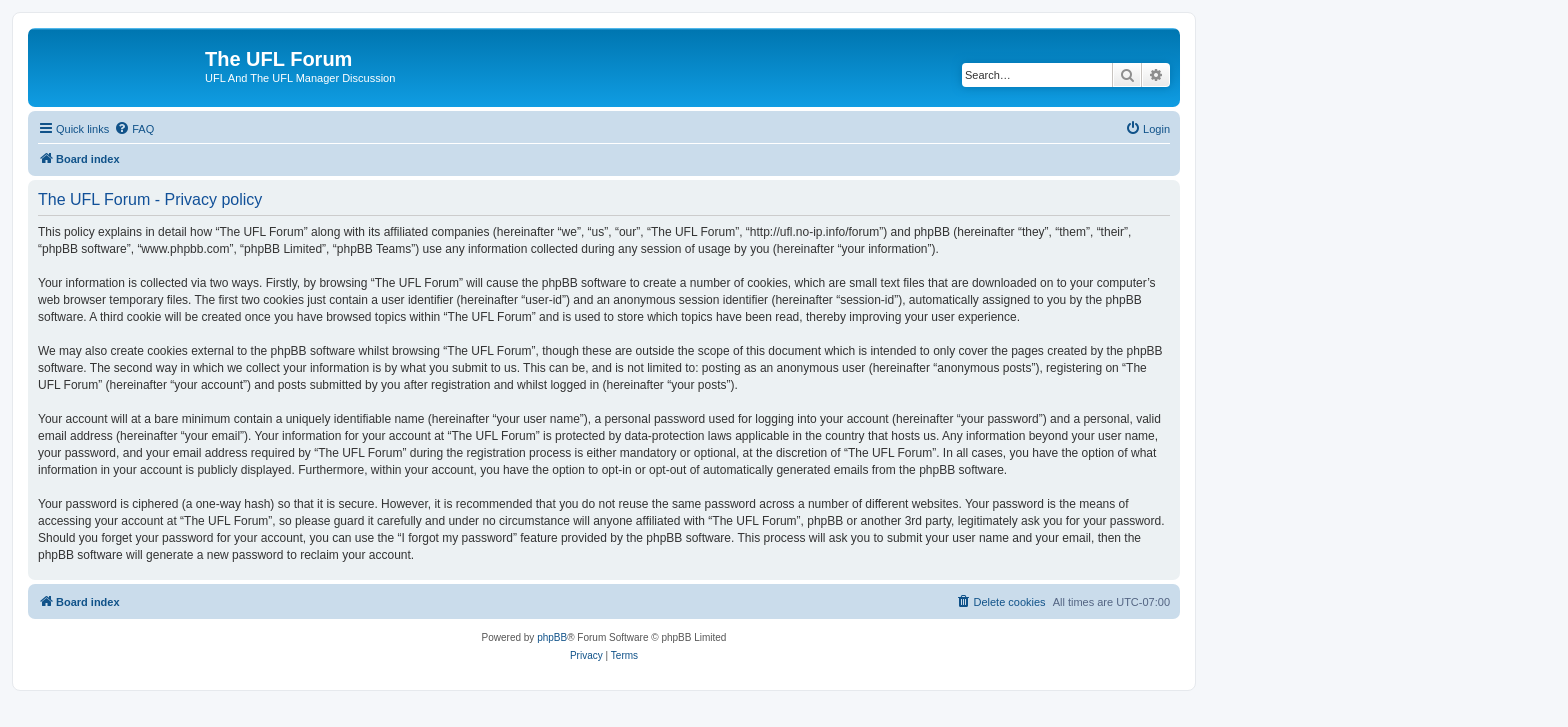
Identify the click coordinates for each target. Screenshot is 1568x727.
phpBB (552, 637)
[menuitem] (134, 129)
